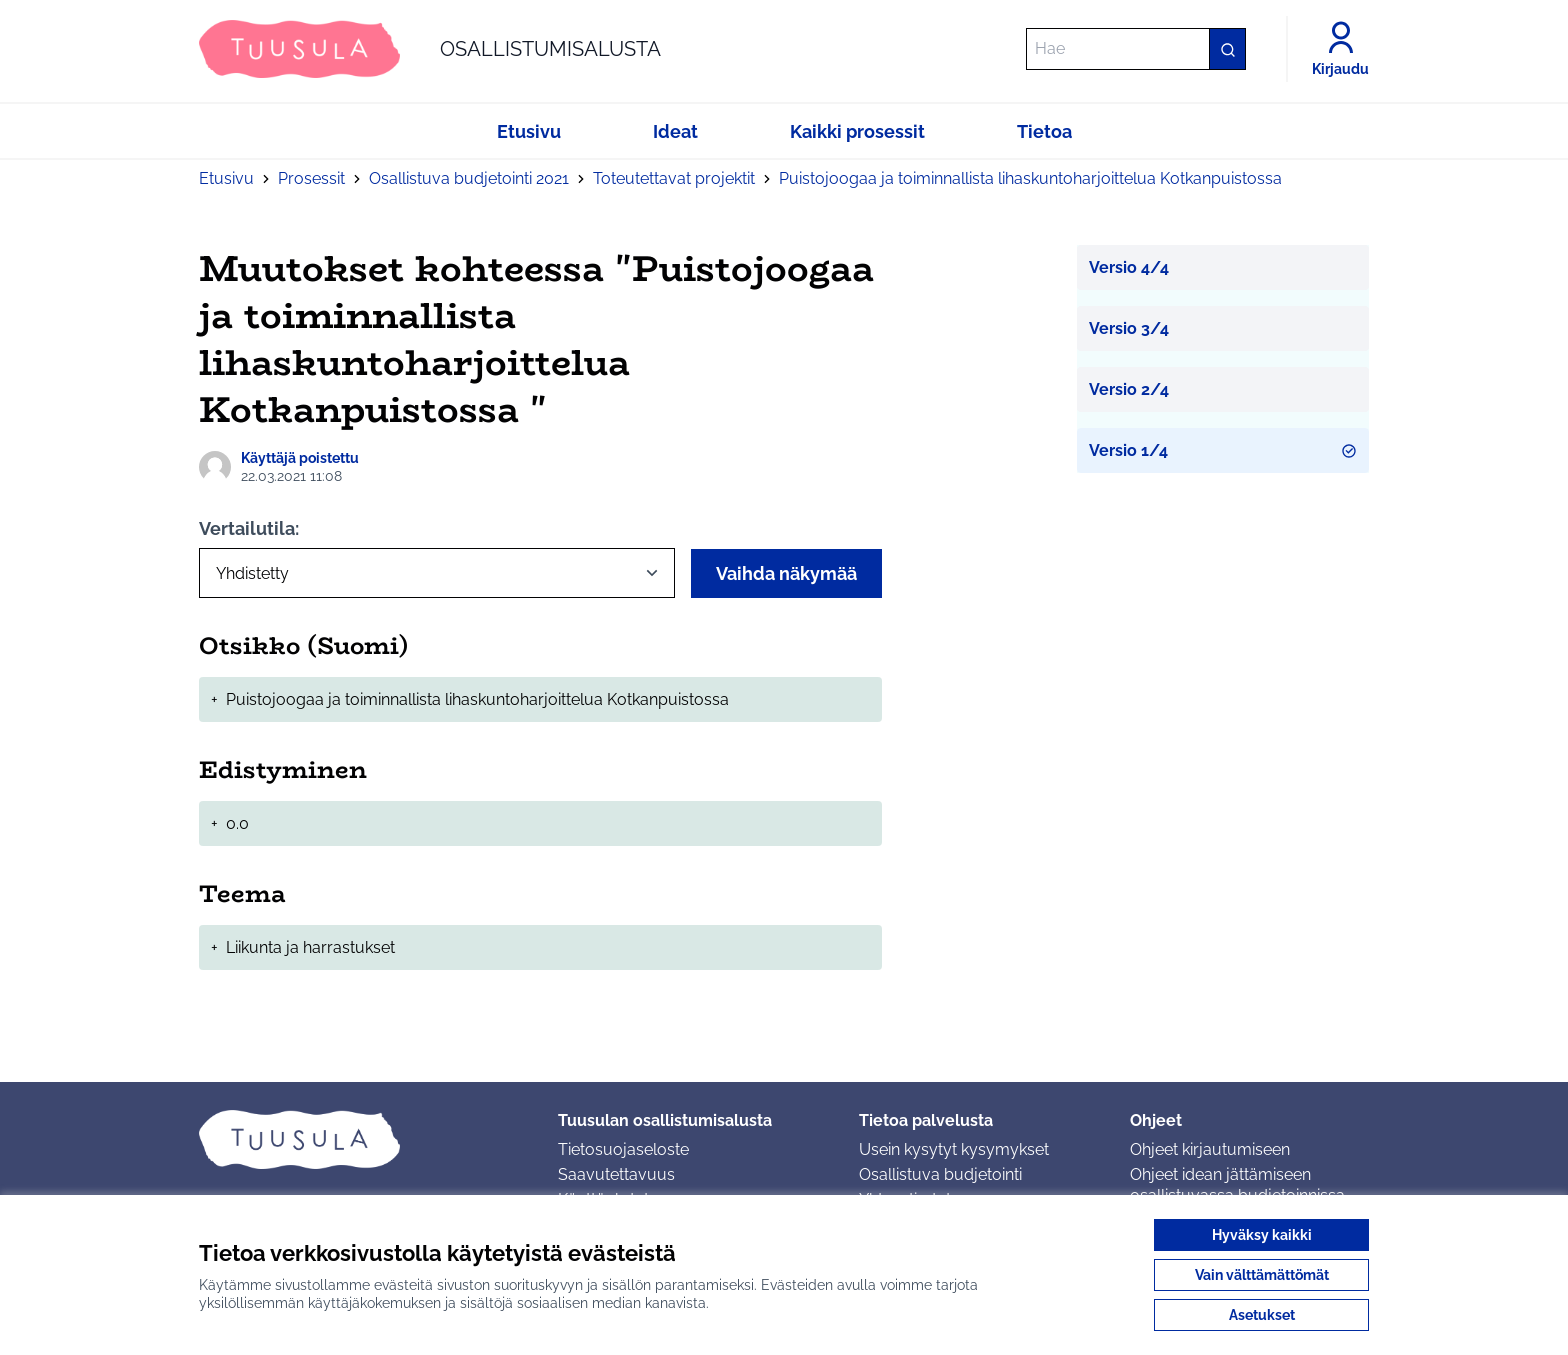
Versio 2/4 (1129, 389)
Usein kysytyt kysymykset (954, 1149)
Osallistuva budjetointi (940, 1174)
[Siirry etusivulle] (430, 49)
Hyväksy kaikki (1262, 1235)
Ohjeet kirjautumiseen (1210, 1149)
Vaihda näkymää (786, 573)
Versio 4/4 (1129, 267)
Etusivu (226, 178)
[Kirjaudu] (1340, 49)
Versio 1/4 (1223, 450)
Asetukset (1262, 1315)
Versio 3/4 (1129, 328)
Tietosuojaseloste (623, 1149)
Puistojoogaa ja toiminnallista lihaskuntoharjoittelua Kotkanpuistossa (1030, 178)
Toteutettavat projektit (674, 178)
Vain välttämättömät (1262, 1275)
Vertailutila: (249, 528)
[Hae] (1136, 49)
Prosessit (311, 178)
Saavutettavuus (616, 1174)
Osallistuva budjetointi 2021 (469, 178)
